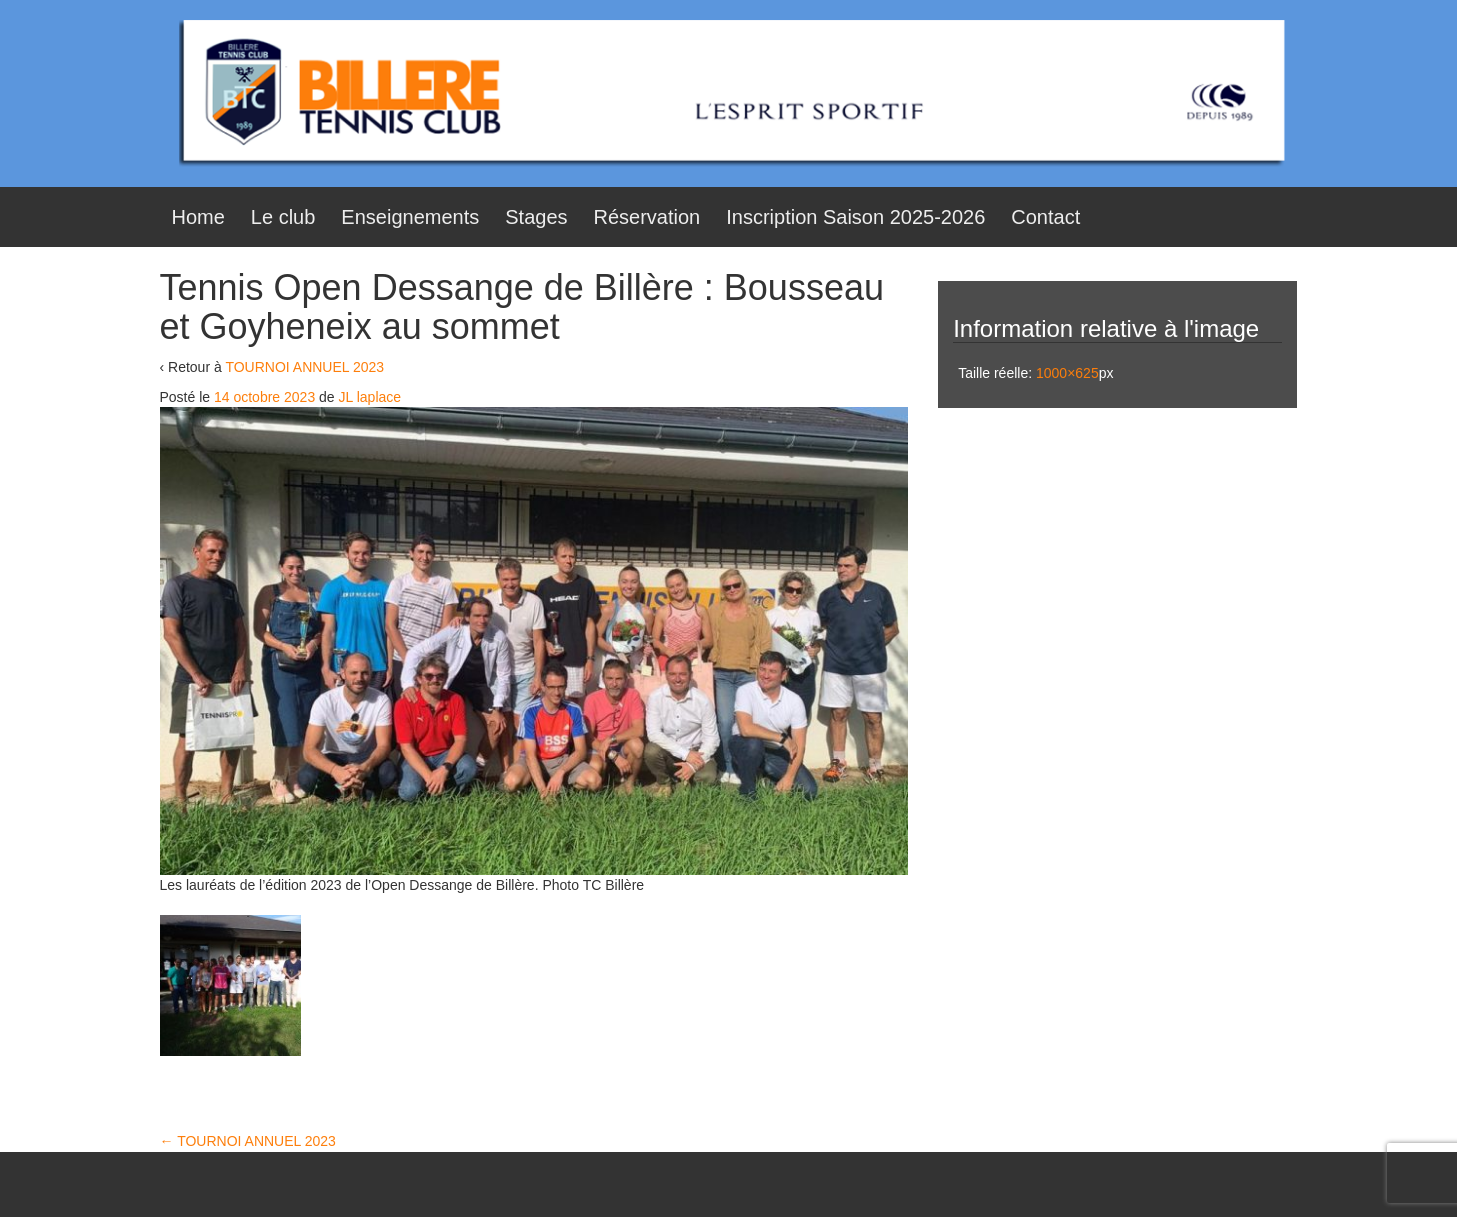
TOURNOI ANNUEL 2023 (304, 367)
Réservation (647, 217)
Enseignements (410, 217)
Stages (536, 217)
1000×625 (1067, 373)
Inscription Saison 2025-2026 (855, 217)
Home (198, 217)
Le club (283, 217)
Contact (1045, 217)
